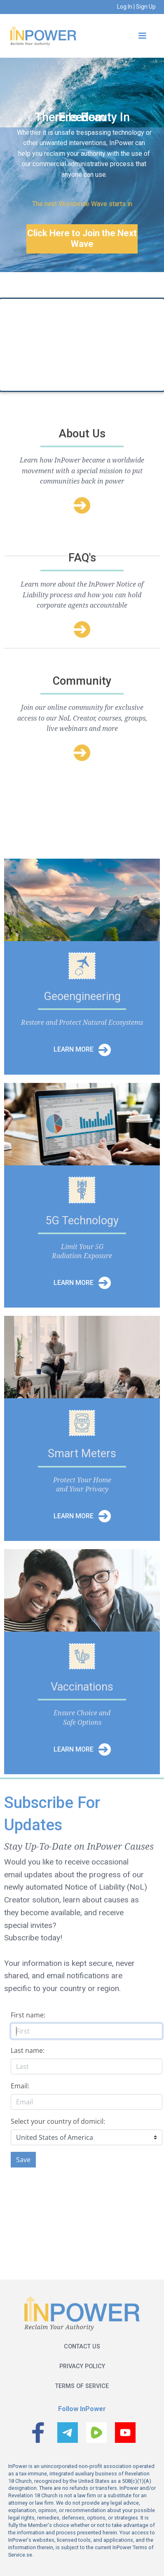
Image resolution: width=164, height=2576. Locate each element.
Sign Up (145, 6)
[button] (142, 35)
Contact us (82, 2346)
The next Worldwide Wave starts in (82, 204)
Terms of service (82, 2386)
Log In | (126, 6)
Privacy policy (82, 2366)
